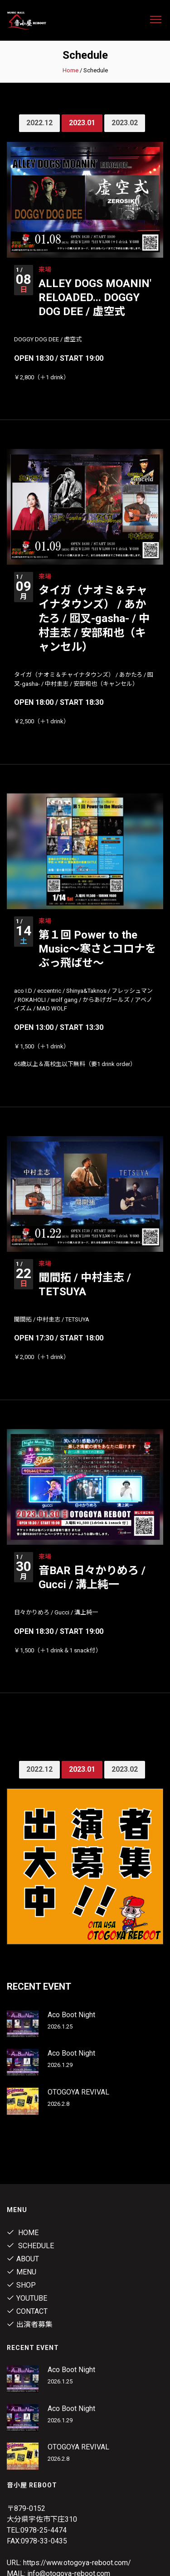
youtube (27, 2298)
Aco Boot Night (71, 2014)
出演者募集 (30, 2324)
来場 (45, 269)
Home (70, 70)
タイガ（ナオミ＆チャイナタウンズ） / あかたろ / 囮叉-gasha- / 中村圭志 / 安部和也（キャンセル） (94, 618)
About (23, 2259)
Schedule (30, 2245)
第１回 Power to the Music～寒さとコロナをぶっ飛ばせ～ (97, 949)
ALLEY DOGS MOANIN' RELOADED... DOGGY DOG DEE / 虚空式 (95, 297)
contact (27, 2311)
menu (21, 2272)
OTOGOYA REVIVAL (78, 2092)
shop (21, 2285)
